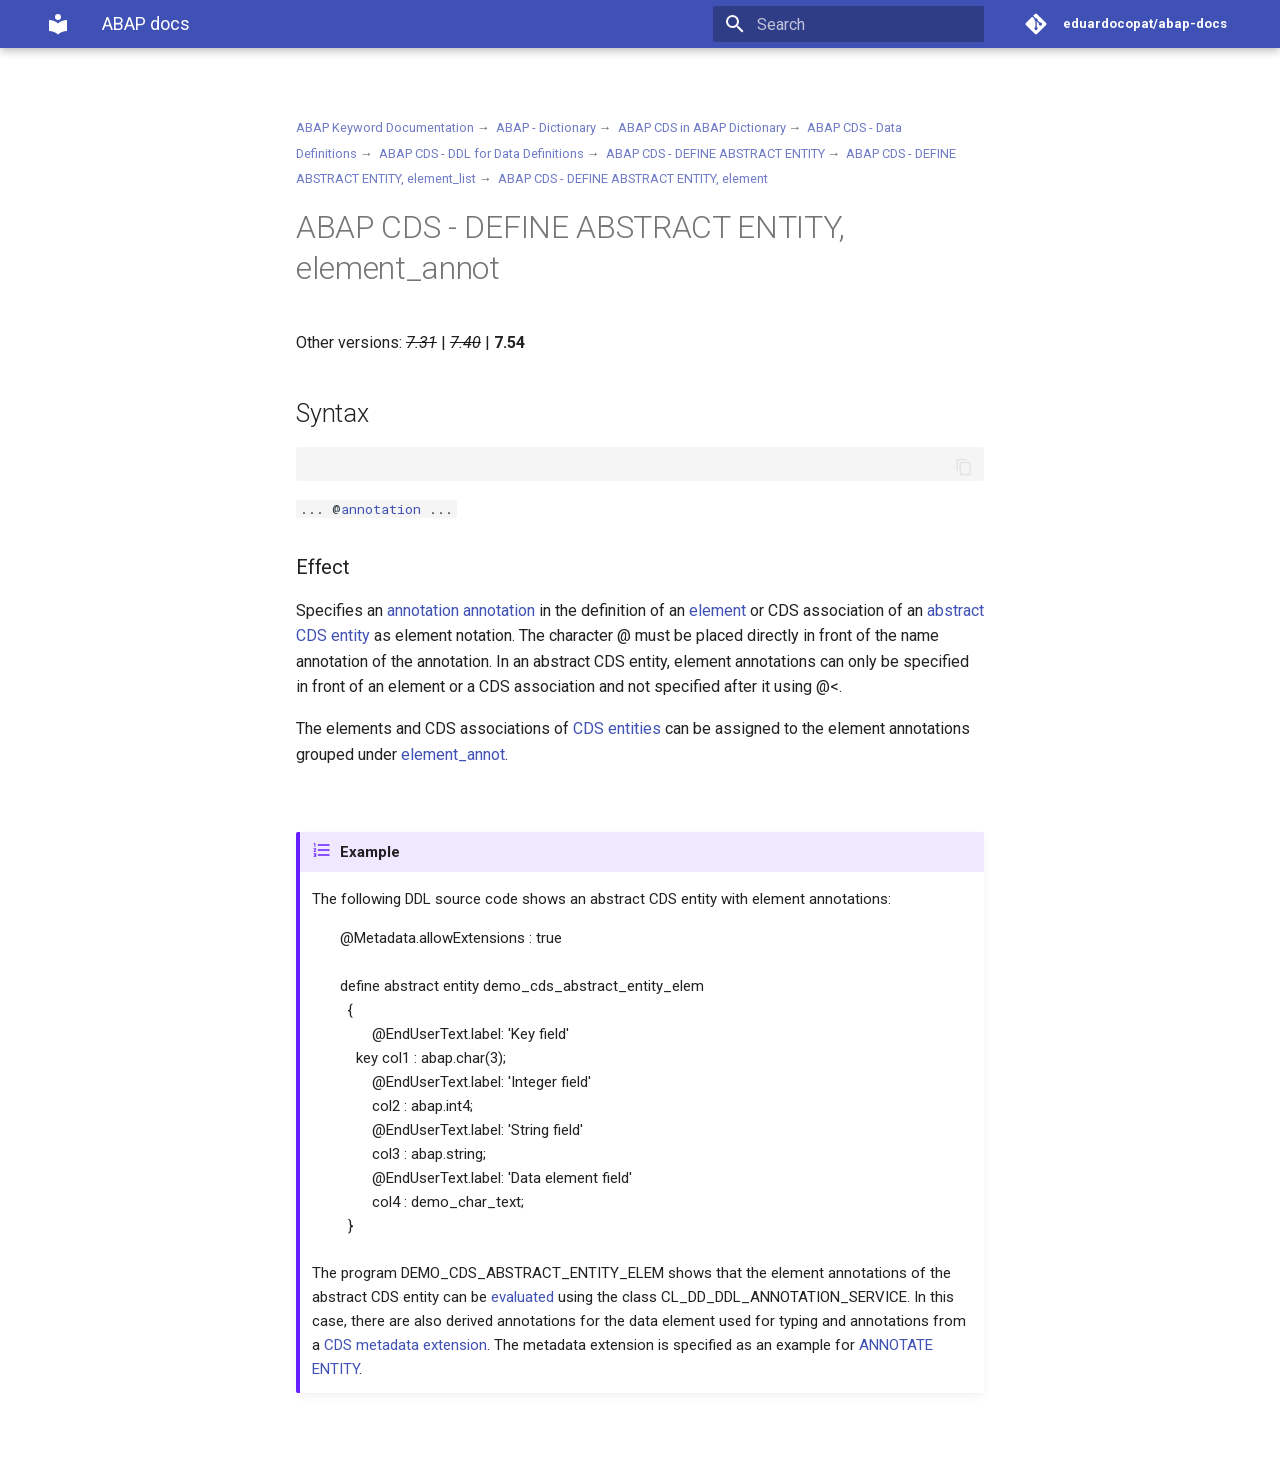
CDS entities (617, 728)
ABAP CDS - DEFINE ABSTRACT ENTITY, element (633, 178)
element (717, 610)
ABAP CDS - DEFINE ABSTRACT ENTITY (715, 153)
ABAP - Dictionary (546, 127)
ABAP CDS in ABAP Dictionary (702, 127)
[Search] (867, 24)
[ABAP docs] (58, 24)
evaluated (522, 1297)
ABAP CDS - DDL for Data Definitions (481, 153)
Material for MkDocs (167, 1438)
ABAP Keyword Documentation (385, 127)
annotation (381, 509)
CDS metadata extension (405, 1345)
